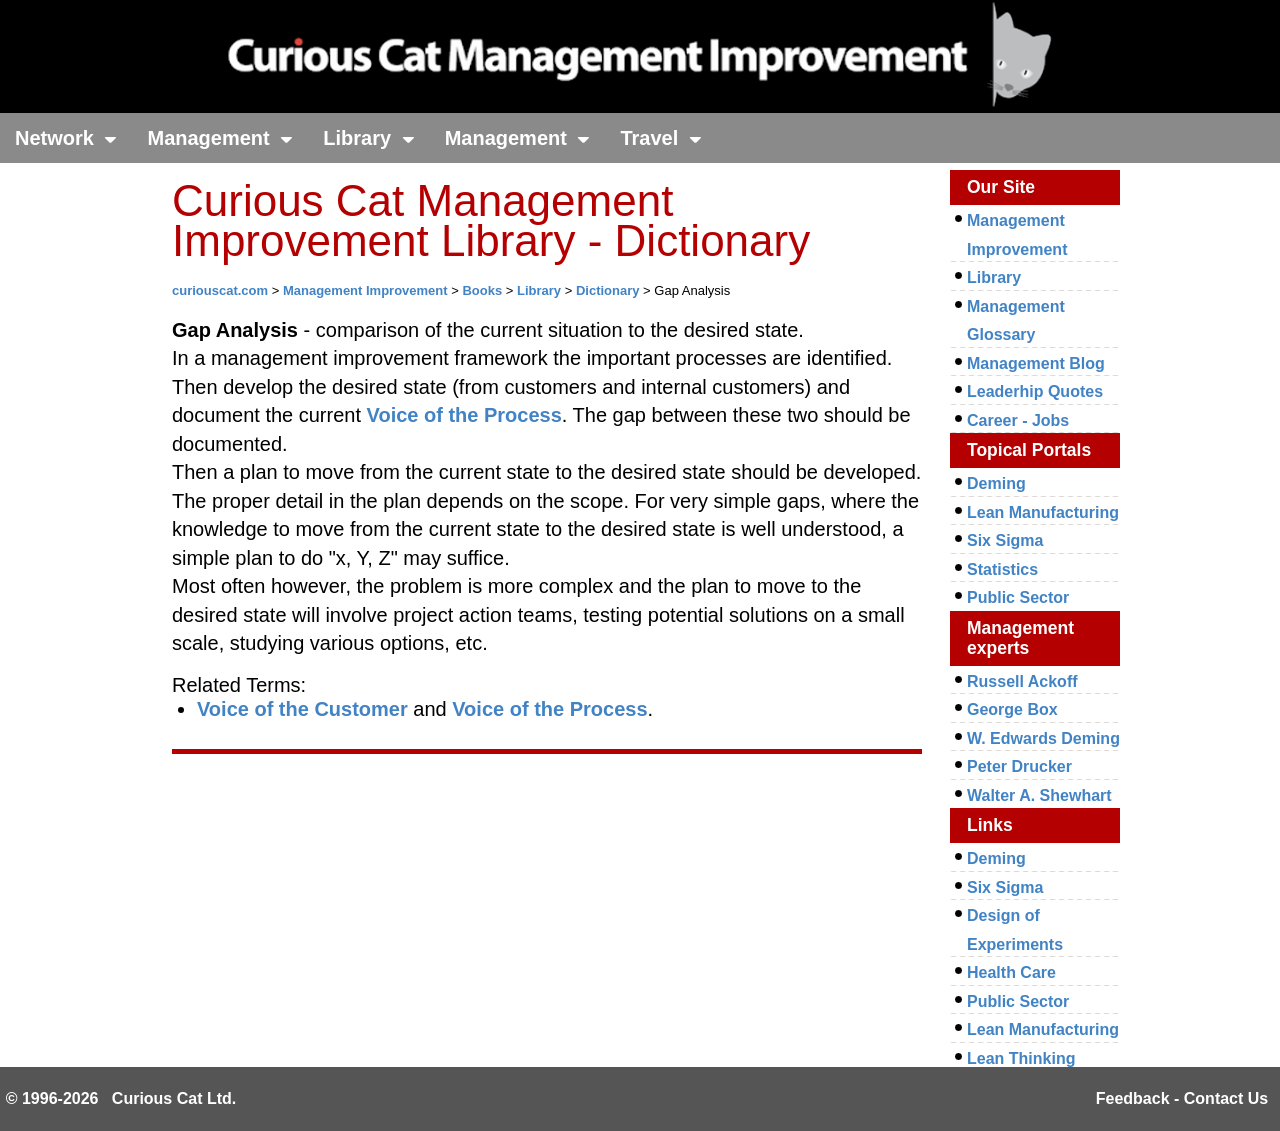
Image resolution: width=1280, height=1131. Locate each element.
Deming (996, 483)
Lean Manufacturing (1043, 512)
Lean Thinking (1021, 1058)
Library (368, 138)
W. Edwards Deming (1043, 738)
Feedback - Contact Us (1182, 1098)
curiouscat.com (220, 290)
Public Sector (1018, 597)
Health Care (1011, 972)
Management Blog (1036, 363)
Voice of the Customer (302, 709)
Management (220, 138)
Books (482, 290)
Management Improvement (365, 290)
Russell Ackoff (1022, 681)
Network (66, 138)
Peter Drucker (1019, 766)
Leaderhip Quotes (1035, 391)
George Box (1012, 709)
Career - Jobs (1018, 420)
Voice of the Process (464, 415)
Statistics (1002, 569)
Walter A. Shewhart (1039, 795)
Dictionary (608, 290)
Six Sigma (1005, 540)
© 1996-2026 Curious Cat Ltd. (121, 1098)
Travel (660, 138)
